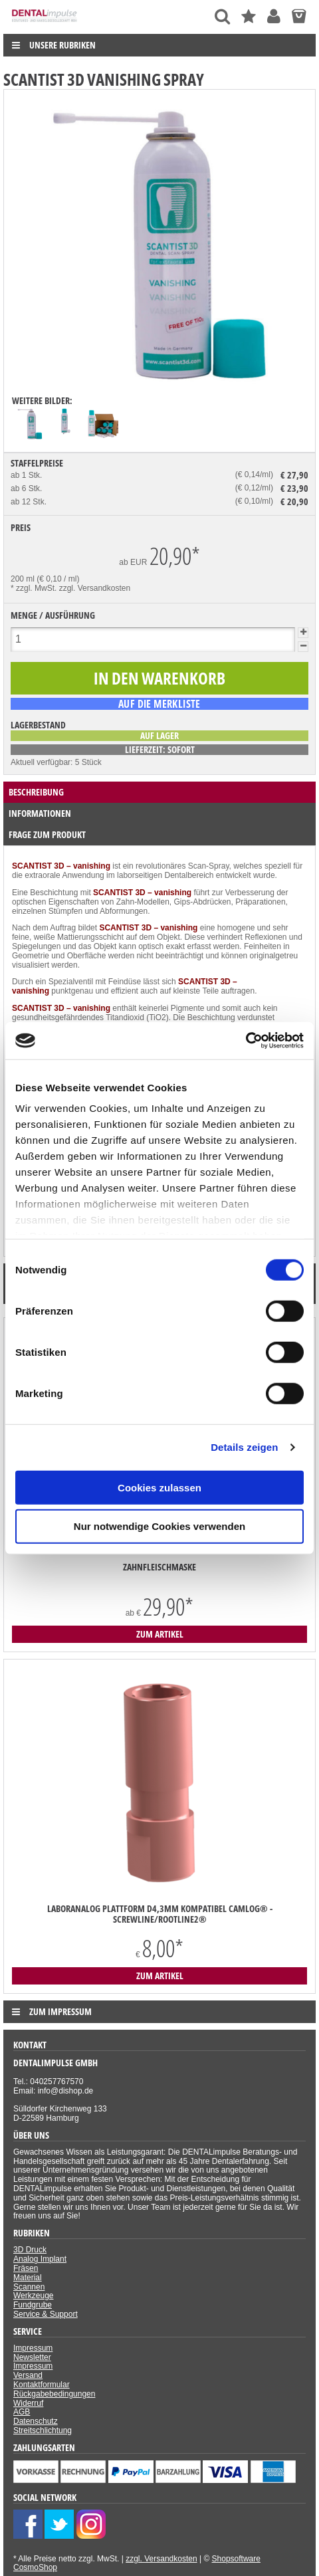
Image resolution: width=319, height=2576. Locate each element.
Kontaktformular (41, 2384)
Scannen (29, 2287)
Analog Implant (39, 2259)
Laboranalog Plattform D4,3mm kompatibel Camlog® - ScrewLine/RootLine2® (159, 1914)
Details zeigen (244, 1447)
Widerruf (28, 2403)
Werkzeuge (33, 2295)
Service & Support (45, 2314)
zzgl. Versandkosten (94, 588)
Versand (28, 2375)
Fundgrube (32, 2304)
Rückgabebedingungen (54, 2394)
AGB (21, 2411)
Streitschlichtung (42, 2430)
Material (27, 2277)
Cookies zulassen (159, 1487)
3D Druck (30, 2249)
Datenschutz (35, 2421)
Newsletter (32, 2357)
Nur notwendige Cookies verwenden (159, 1526)
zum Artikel (159, 1634)
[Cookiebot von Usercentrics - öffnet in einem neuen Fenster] (245, 1040)
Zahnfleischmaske (159, 1567)
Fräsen (25, 2268)
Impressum (33, 2348)
